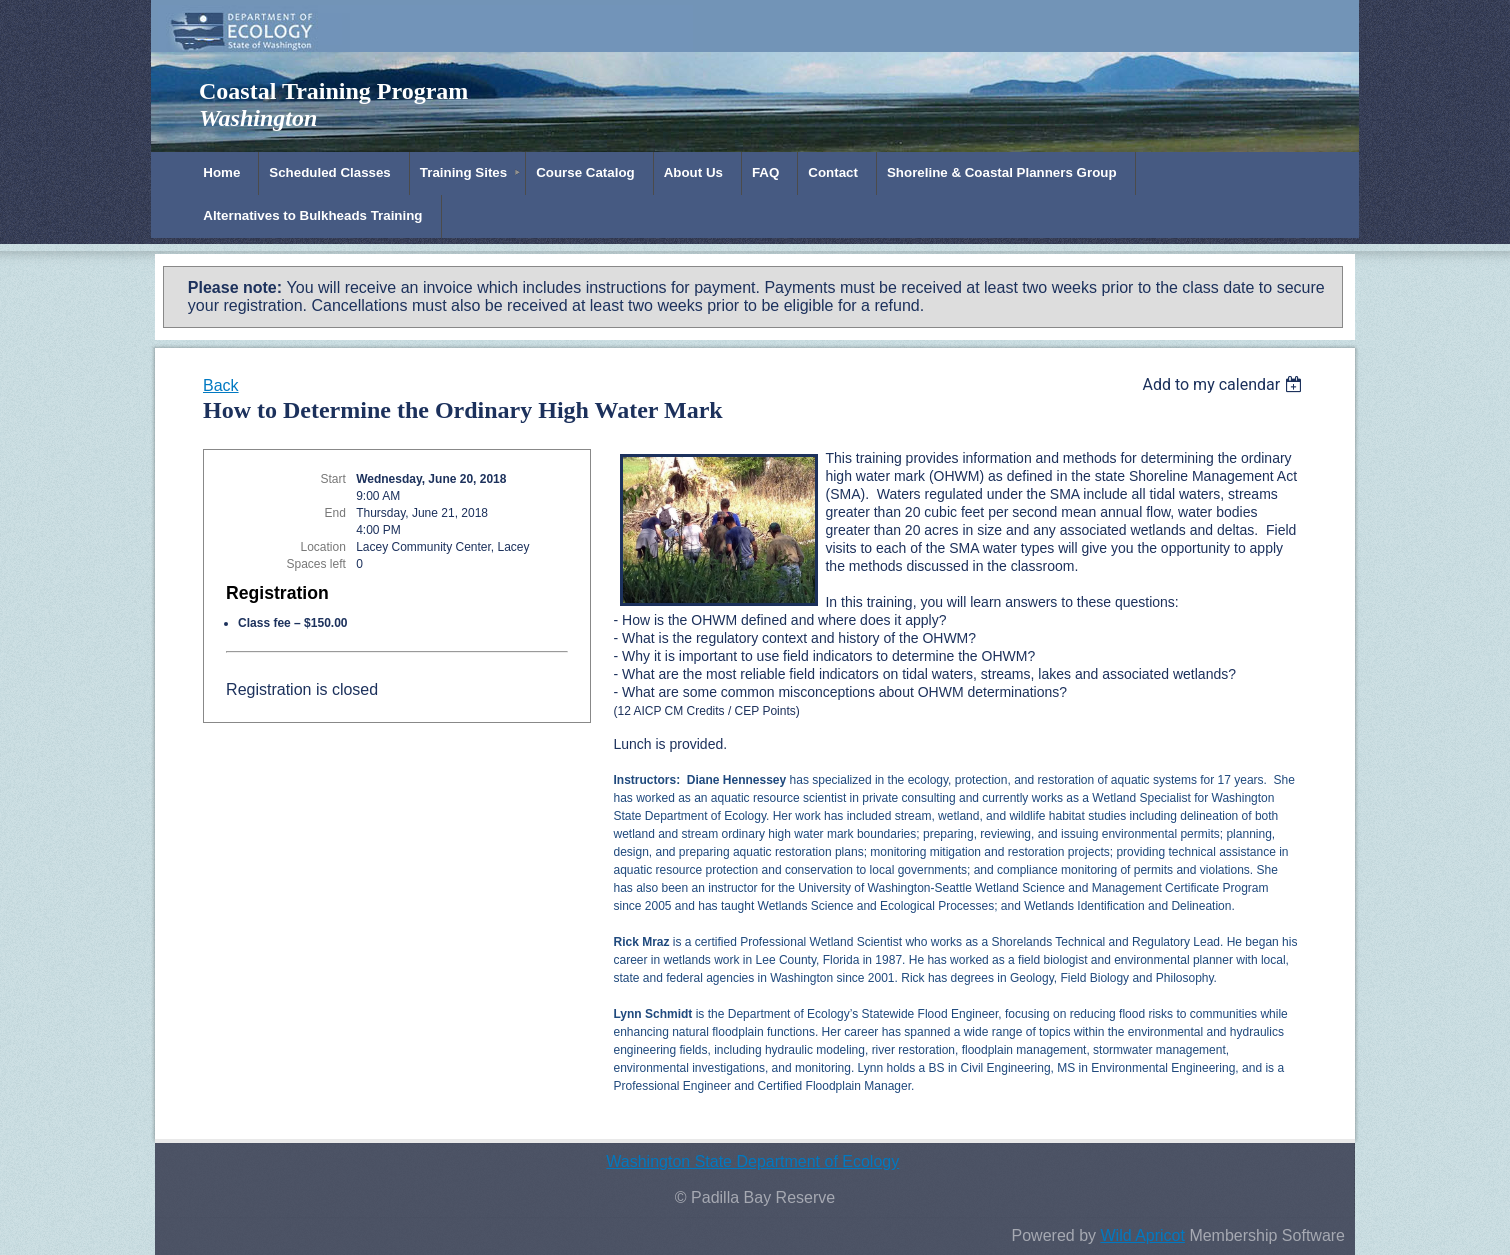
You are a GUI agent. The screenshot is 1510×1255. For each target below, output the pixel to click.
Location (322, 547)
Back (221, 385)
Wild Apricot (1142, 1235)
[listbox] (1224, 384)
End (335, 513)
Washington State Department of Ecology (752, 1161)
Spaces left (315, 564)
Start (333, 479)
